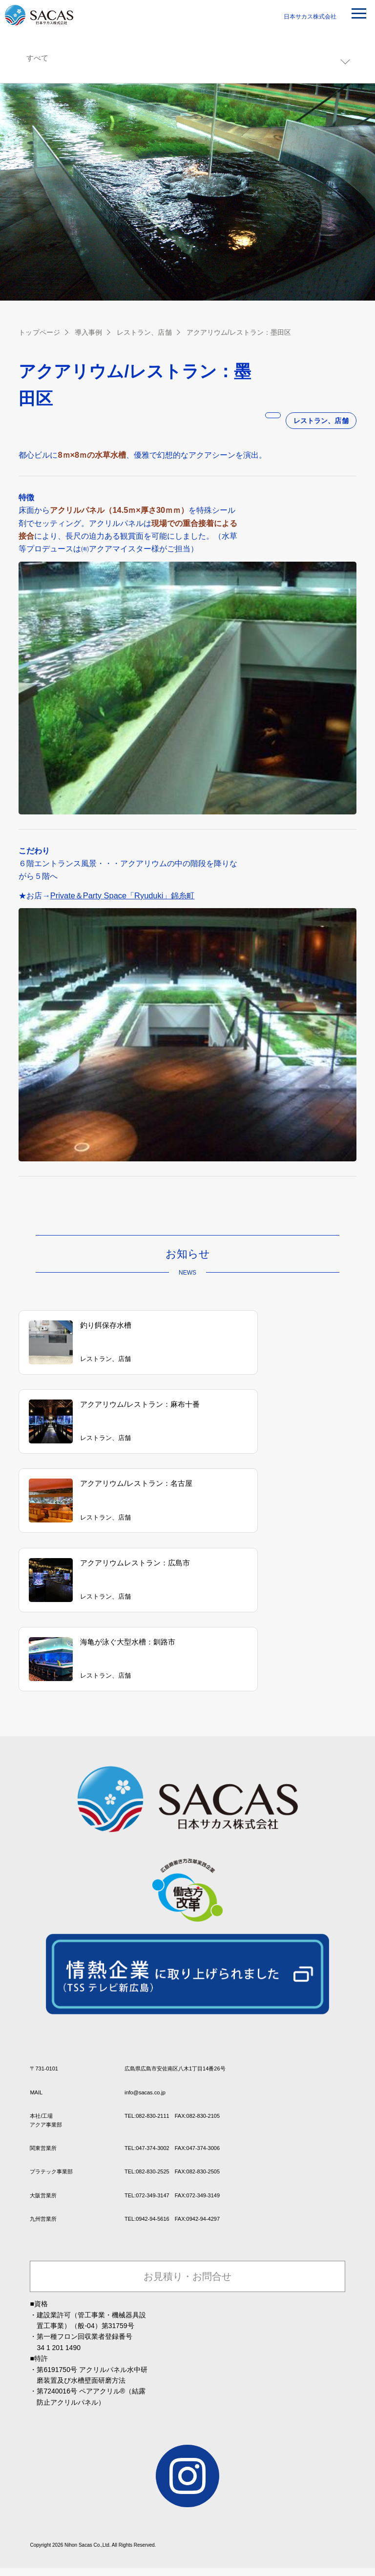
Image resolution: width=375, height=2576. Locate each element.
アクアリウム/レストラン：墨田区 (238, 332)
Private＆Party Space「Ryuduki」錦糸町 (122, 895)
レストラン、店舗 (143, 332)
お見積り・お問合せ (187, 2257)
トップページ (39, 332)
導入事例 (88, 332)
